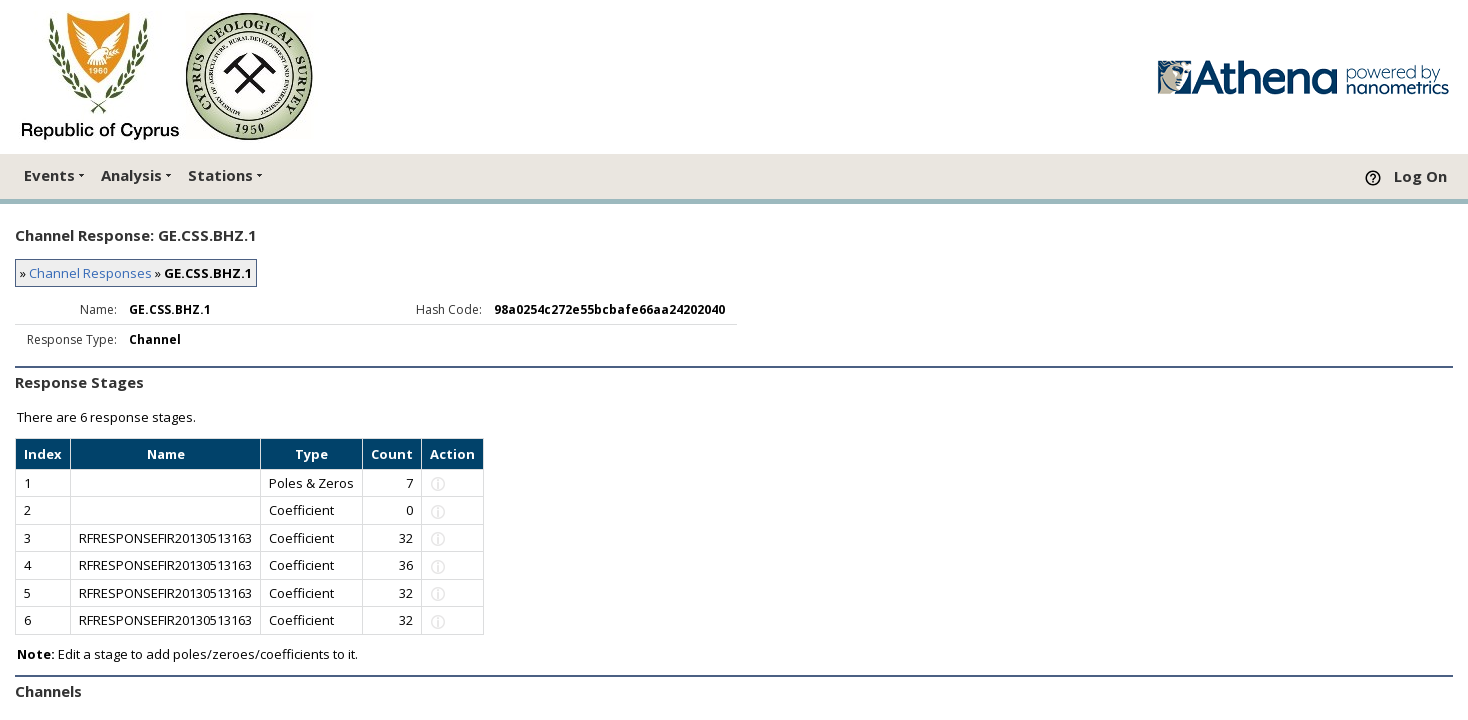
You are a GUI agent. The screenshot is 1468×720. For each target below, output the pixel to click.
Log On (1420, 176)
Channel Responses (90, 273)
